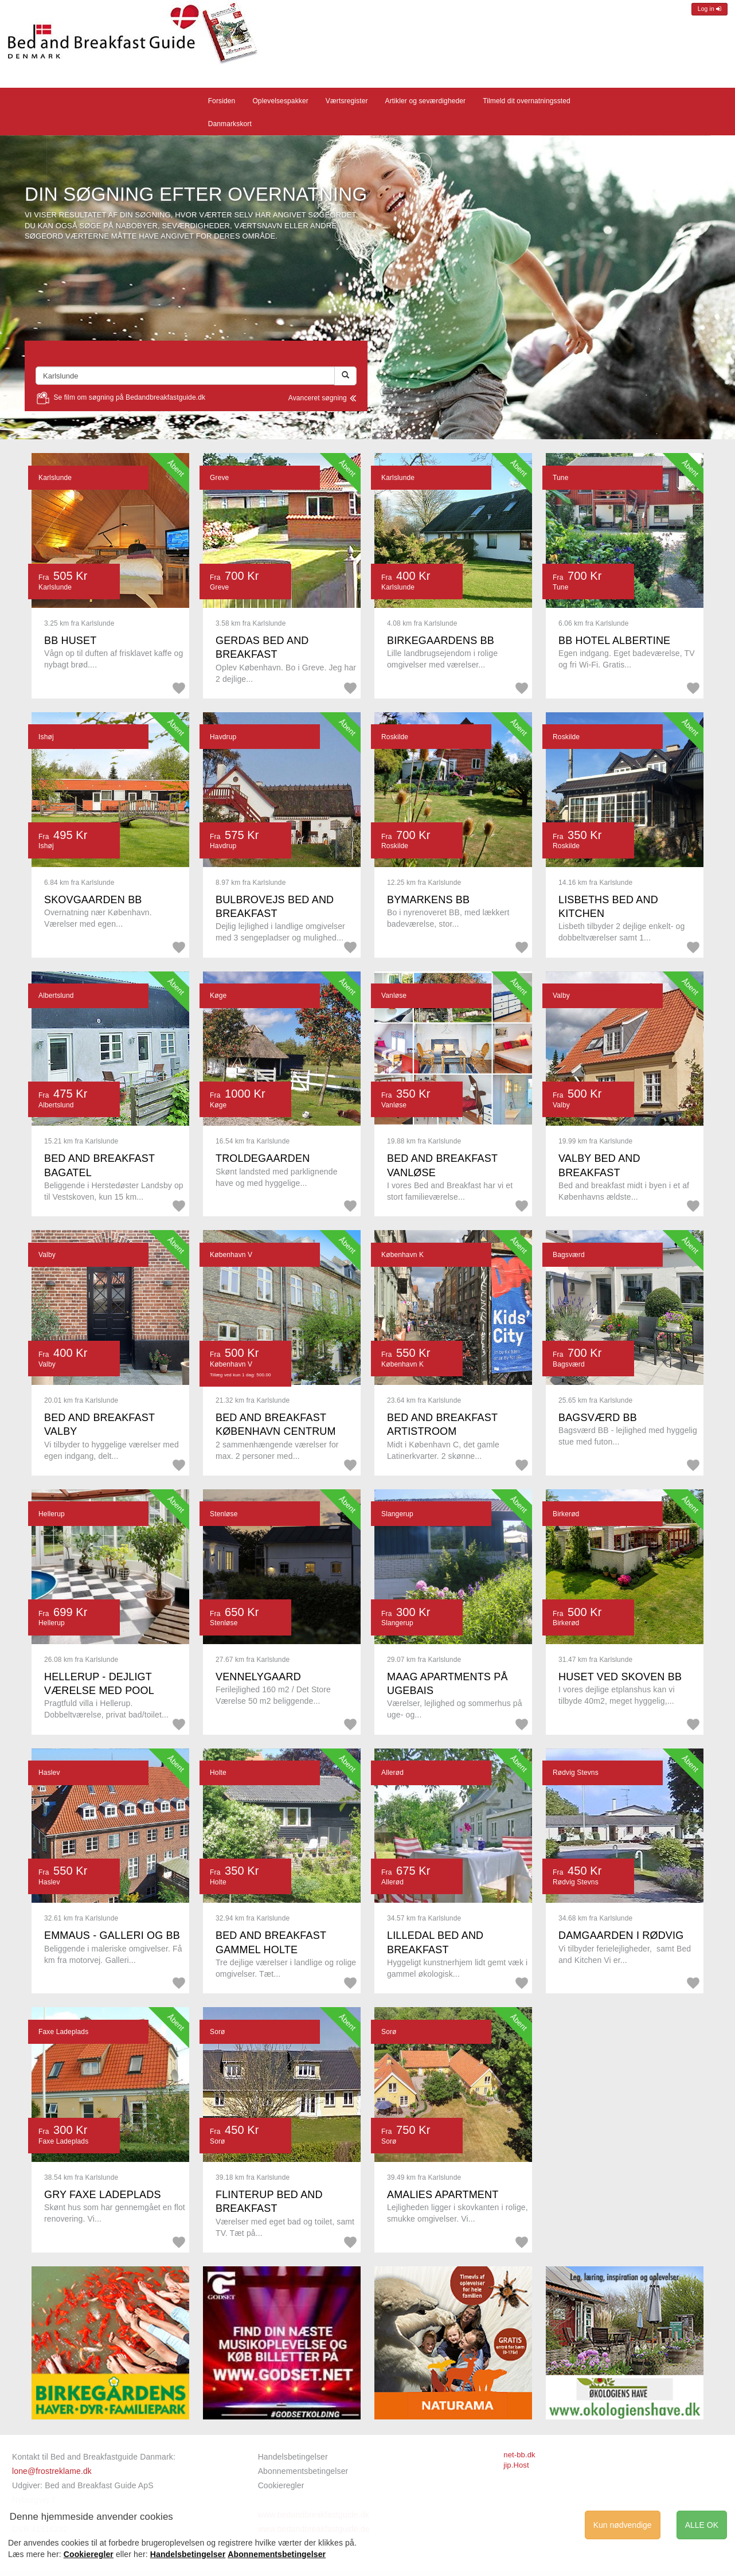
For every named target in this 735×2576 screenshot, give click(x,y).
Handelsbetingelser (293, 2456)
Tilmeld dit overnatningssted (526, 101)
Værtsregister (347, 101)
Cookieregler (281, 2485)
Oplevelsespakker (280, 101)
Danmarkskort (230, 124)
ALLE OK (701, 2525)
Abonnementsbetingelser (303, 2471)
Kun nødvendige (622, 2525)
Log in (709, 9)
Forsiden (222, 101)
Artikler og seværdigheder (425, 101)
